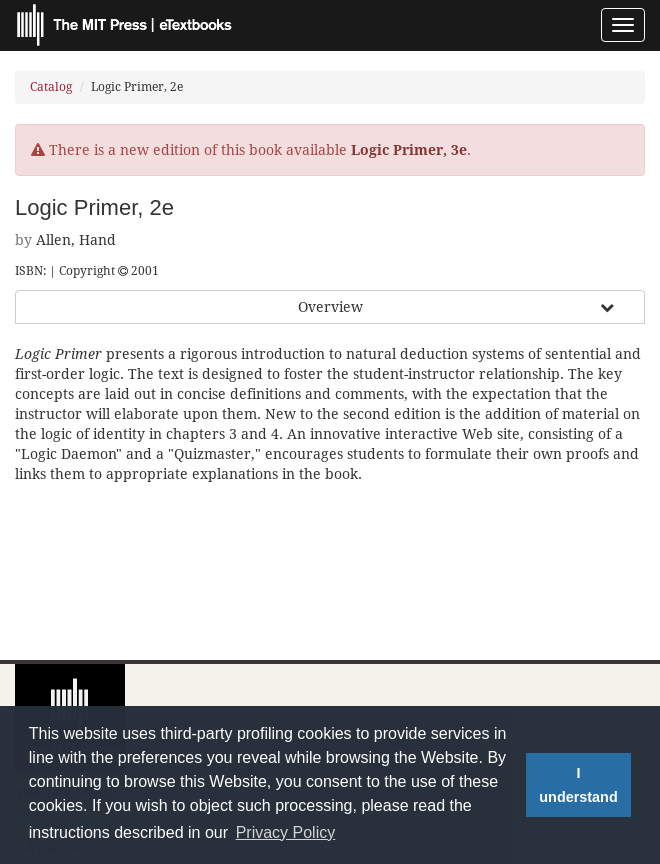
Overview (330, 307)
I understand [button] (578, 785)
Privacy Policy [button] (286, 832)
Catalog (51, 87)
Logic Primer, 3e (409, 150)
